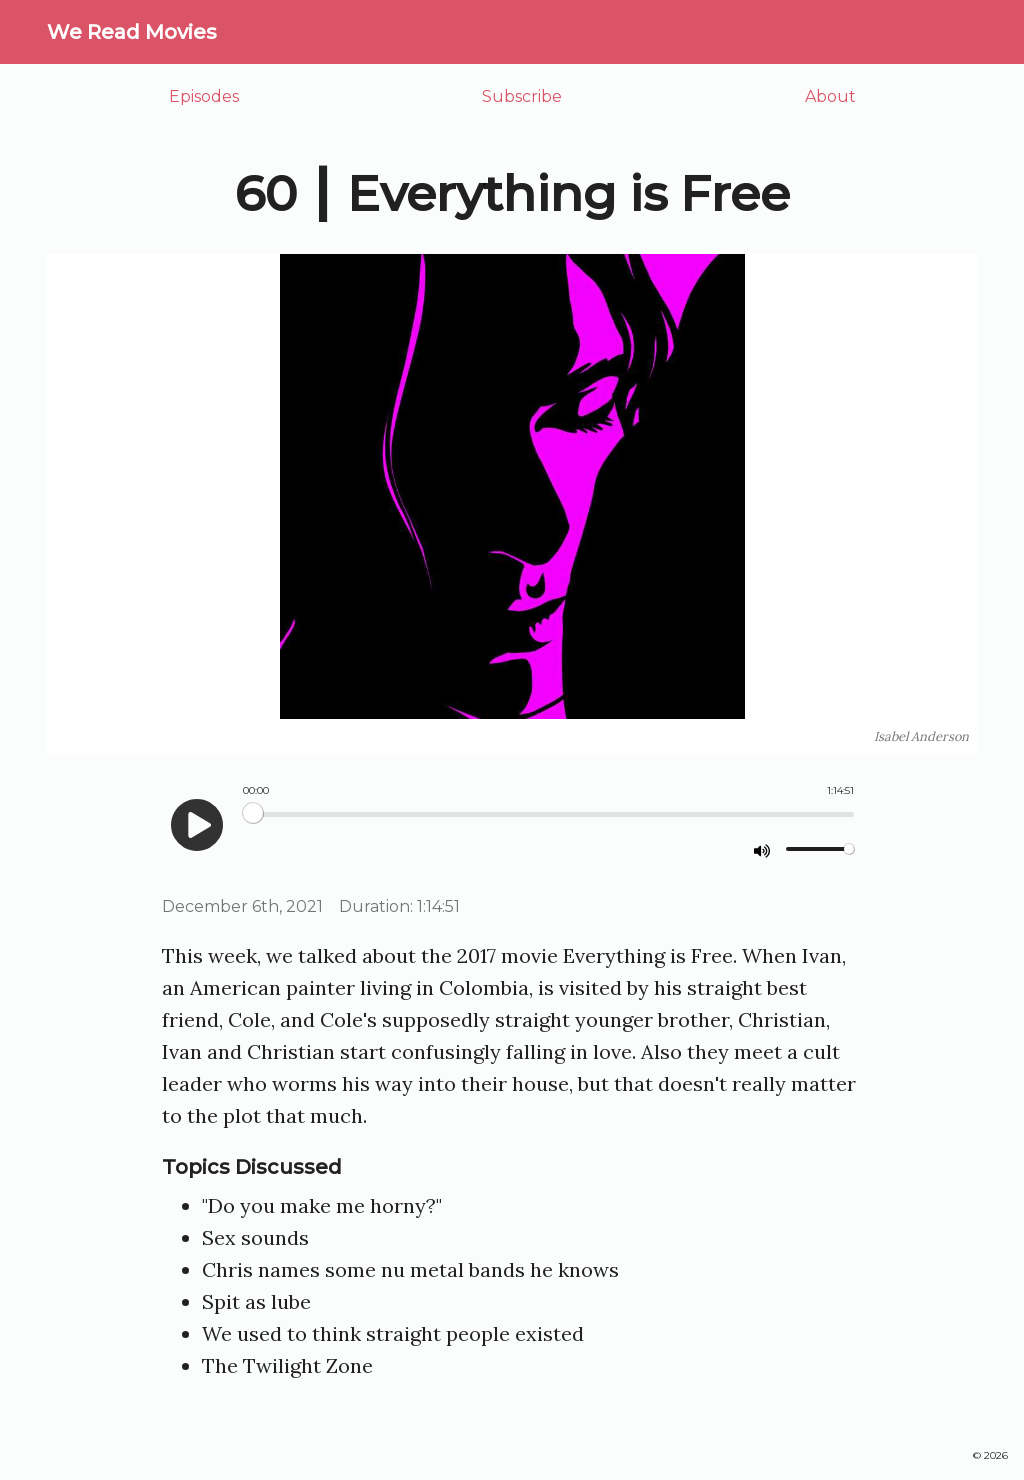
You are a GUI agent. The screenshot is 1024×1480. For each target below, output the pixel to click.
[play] (196, 825)
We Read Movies (132, 32)
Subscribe (522, 96)
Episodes (204, 96)
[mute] (762, 850)
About (830, 96)
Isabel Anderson (921, 736)
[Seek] (548, 814)
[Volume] (820, 849)
